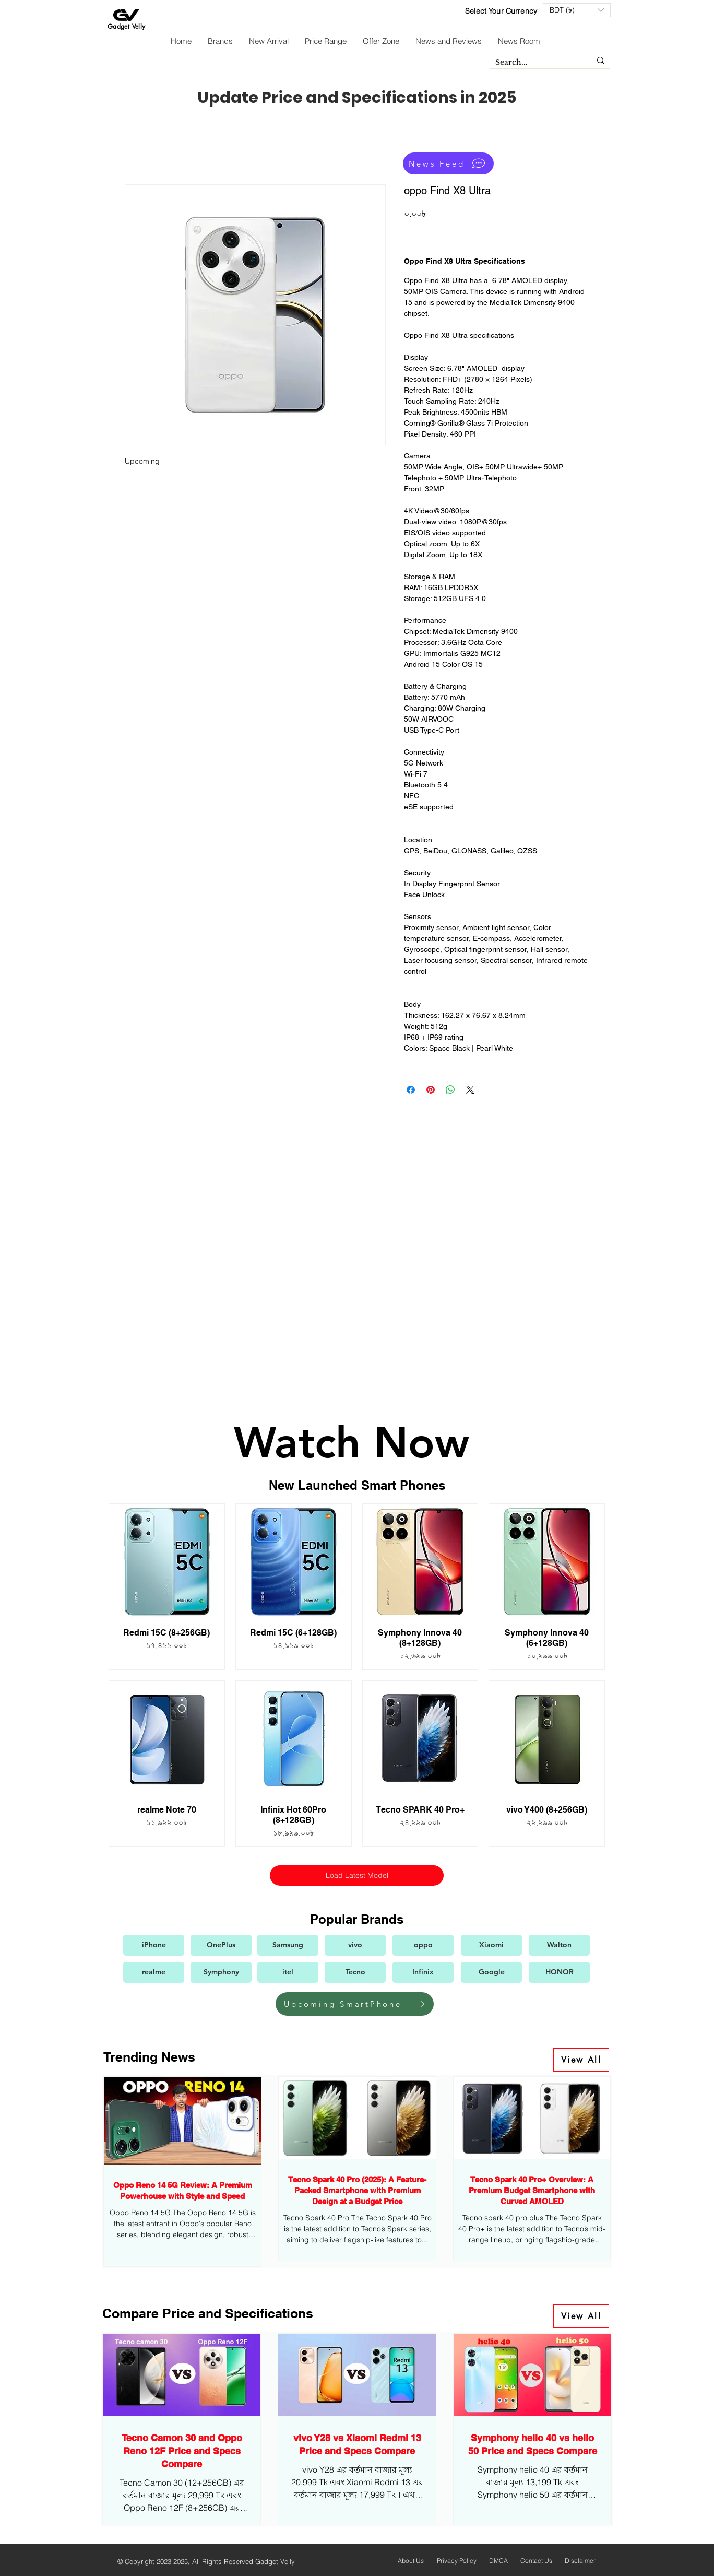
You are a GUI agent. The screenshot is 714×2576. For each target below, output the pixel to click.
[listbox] (577, 10)
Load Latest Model (356, 1875)
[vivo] (355, 1945)
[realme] (153, 1972)
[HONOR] (559, 1972)
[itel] (287, 1972)
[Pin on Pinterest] (430, 1090)
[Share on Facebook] (410, 1090)
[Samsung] (287, 1945)
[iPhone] (153, 1945)
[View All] (581, 2060)
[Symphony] (221, 1972)
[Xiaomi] (491, 1945)
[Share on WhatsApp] (450, 1090)
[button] (577, 10)
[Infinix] (423, 1972)
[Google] (491, 1972)
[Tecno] (355, 1972)
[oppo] (423, 1945)
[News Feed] (448, 163)
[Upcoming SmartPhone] (355, 2004)
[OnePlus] (221, 1945)
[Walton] (559, 1945)
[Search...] (535, 62)
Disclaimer (580, 2561)
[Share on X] (470, 1090)
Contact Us (536, 2561)
